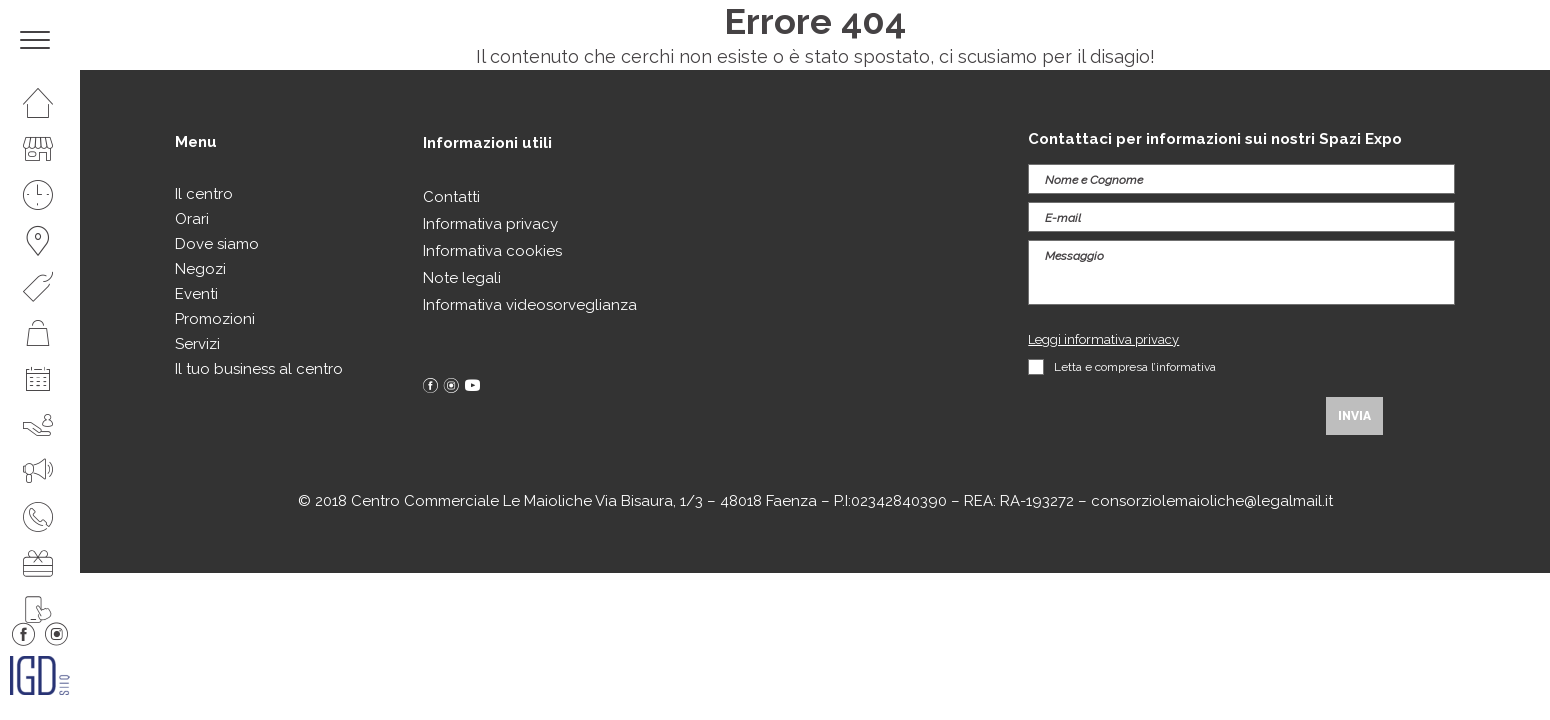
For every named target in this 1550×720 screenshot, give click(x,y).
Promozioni (215, 319)
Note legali (462, 278)
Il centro (204, 194)
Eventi (196, 294)
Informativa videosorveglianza (530, 305)
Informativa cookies (492, 251)
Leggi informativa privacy (1103, 339)
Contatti (451, 197)
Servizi (197, 344)
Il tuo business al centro (259, 369)
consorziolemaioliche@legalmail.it (1212, 501)
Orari (192, 219)
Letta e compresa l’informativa (1135, 367)
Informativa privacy (490, 224)
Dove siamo (217, 244)
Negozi (200, 269)
